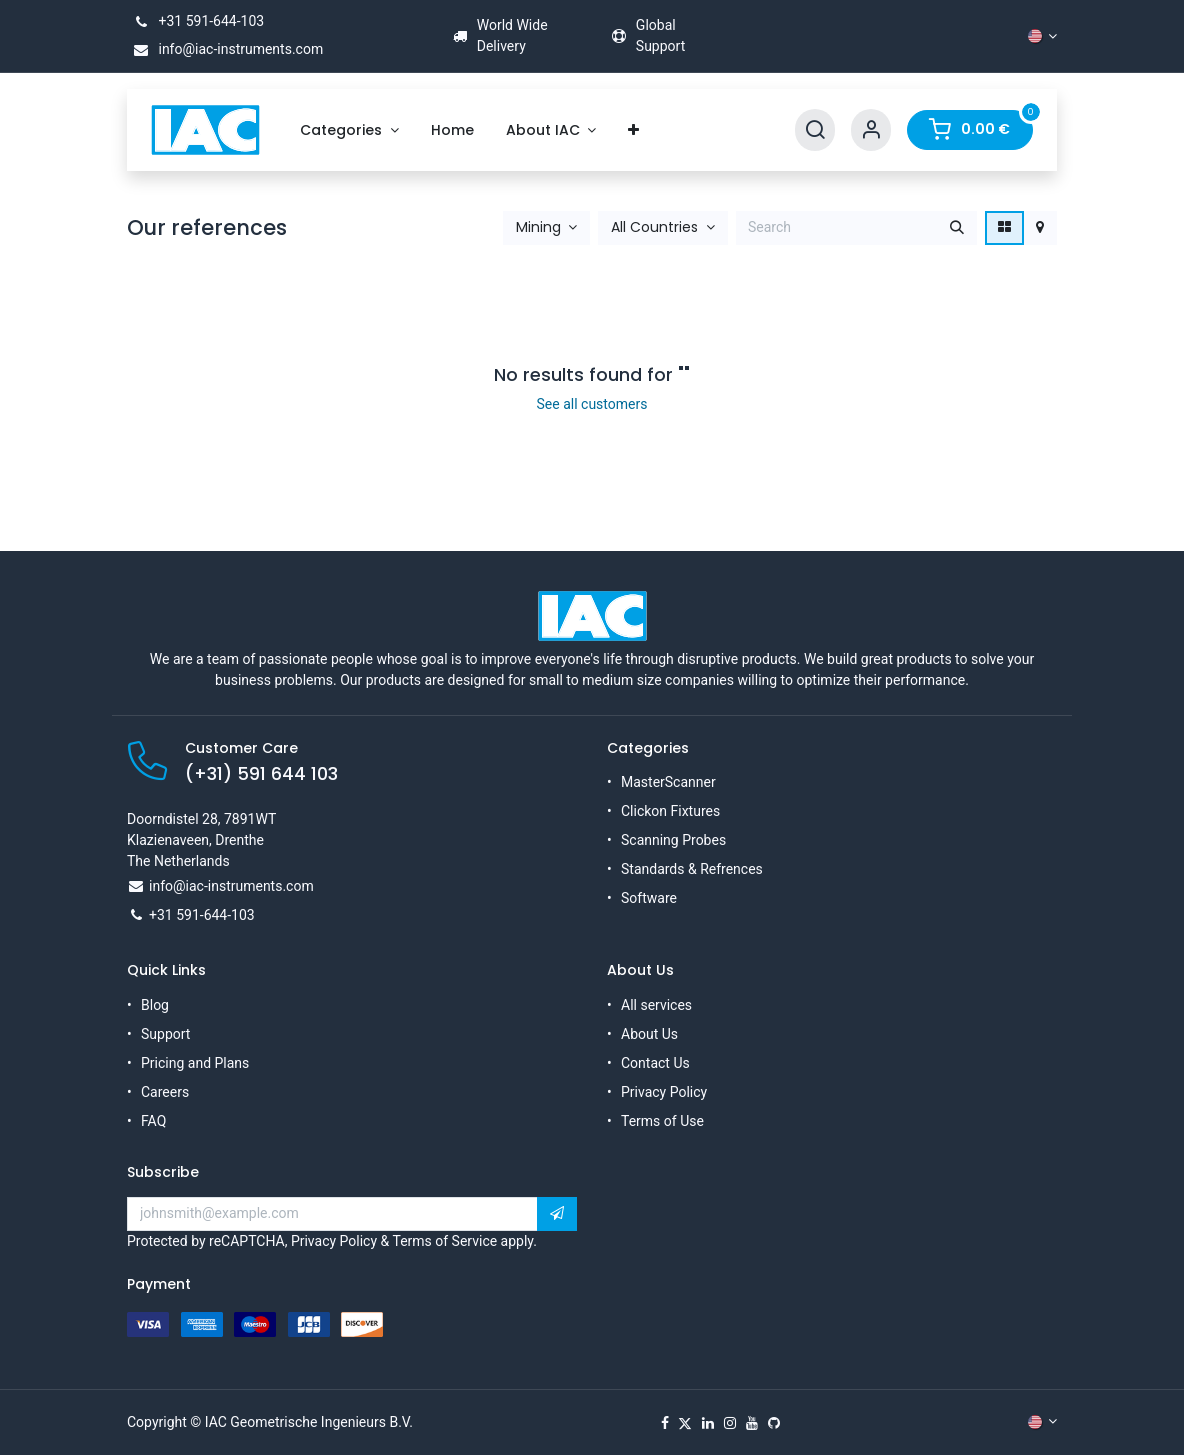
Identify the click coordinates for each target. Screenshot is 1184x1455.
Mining (538, 227)
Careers (165, 1092)
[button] (547, 228)
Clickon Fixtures (670, 811)
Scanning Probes (673, 840)
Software (649, 898)
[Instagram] (730, 1423)
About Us (649, 1034)
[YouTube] (752, 1423)
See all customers (592, 404)
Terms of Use (662, 1121)
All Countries (654, 227)
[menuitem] (349, 130)
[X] (685, 1423)
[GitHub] (774, 1423)
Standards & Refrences (692, 869)
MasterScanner (668, 782)
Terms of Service (444, 1241)
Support (165, 1034)
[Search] (815, 130)
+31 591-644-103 (195, 21)
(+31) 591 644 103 (261, 774)
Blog (155, 1005)
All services (656, 1005)
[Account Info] (871, 130)
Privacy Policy (664, 1092)
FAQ (153, 1121)
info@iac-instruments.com (225, 49)
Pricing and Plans (195, 1063)
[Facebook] (665, 1423)
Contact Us (655, 1063)
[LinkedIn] (708, 1423)
